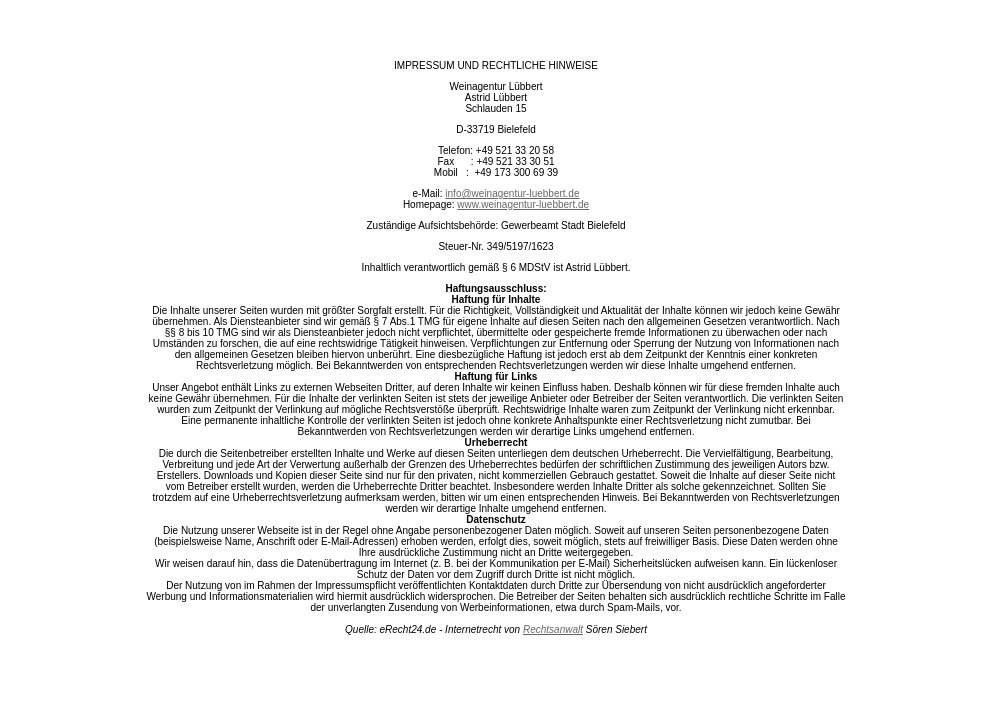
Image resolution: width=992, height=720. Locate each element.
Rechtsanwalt (553, 629)
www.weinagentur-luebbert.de (523, 204)
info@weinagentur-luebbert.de (512, 193)
